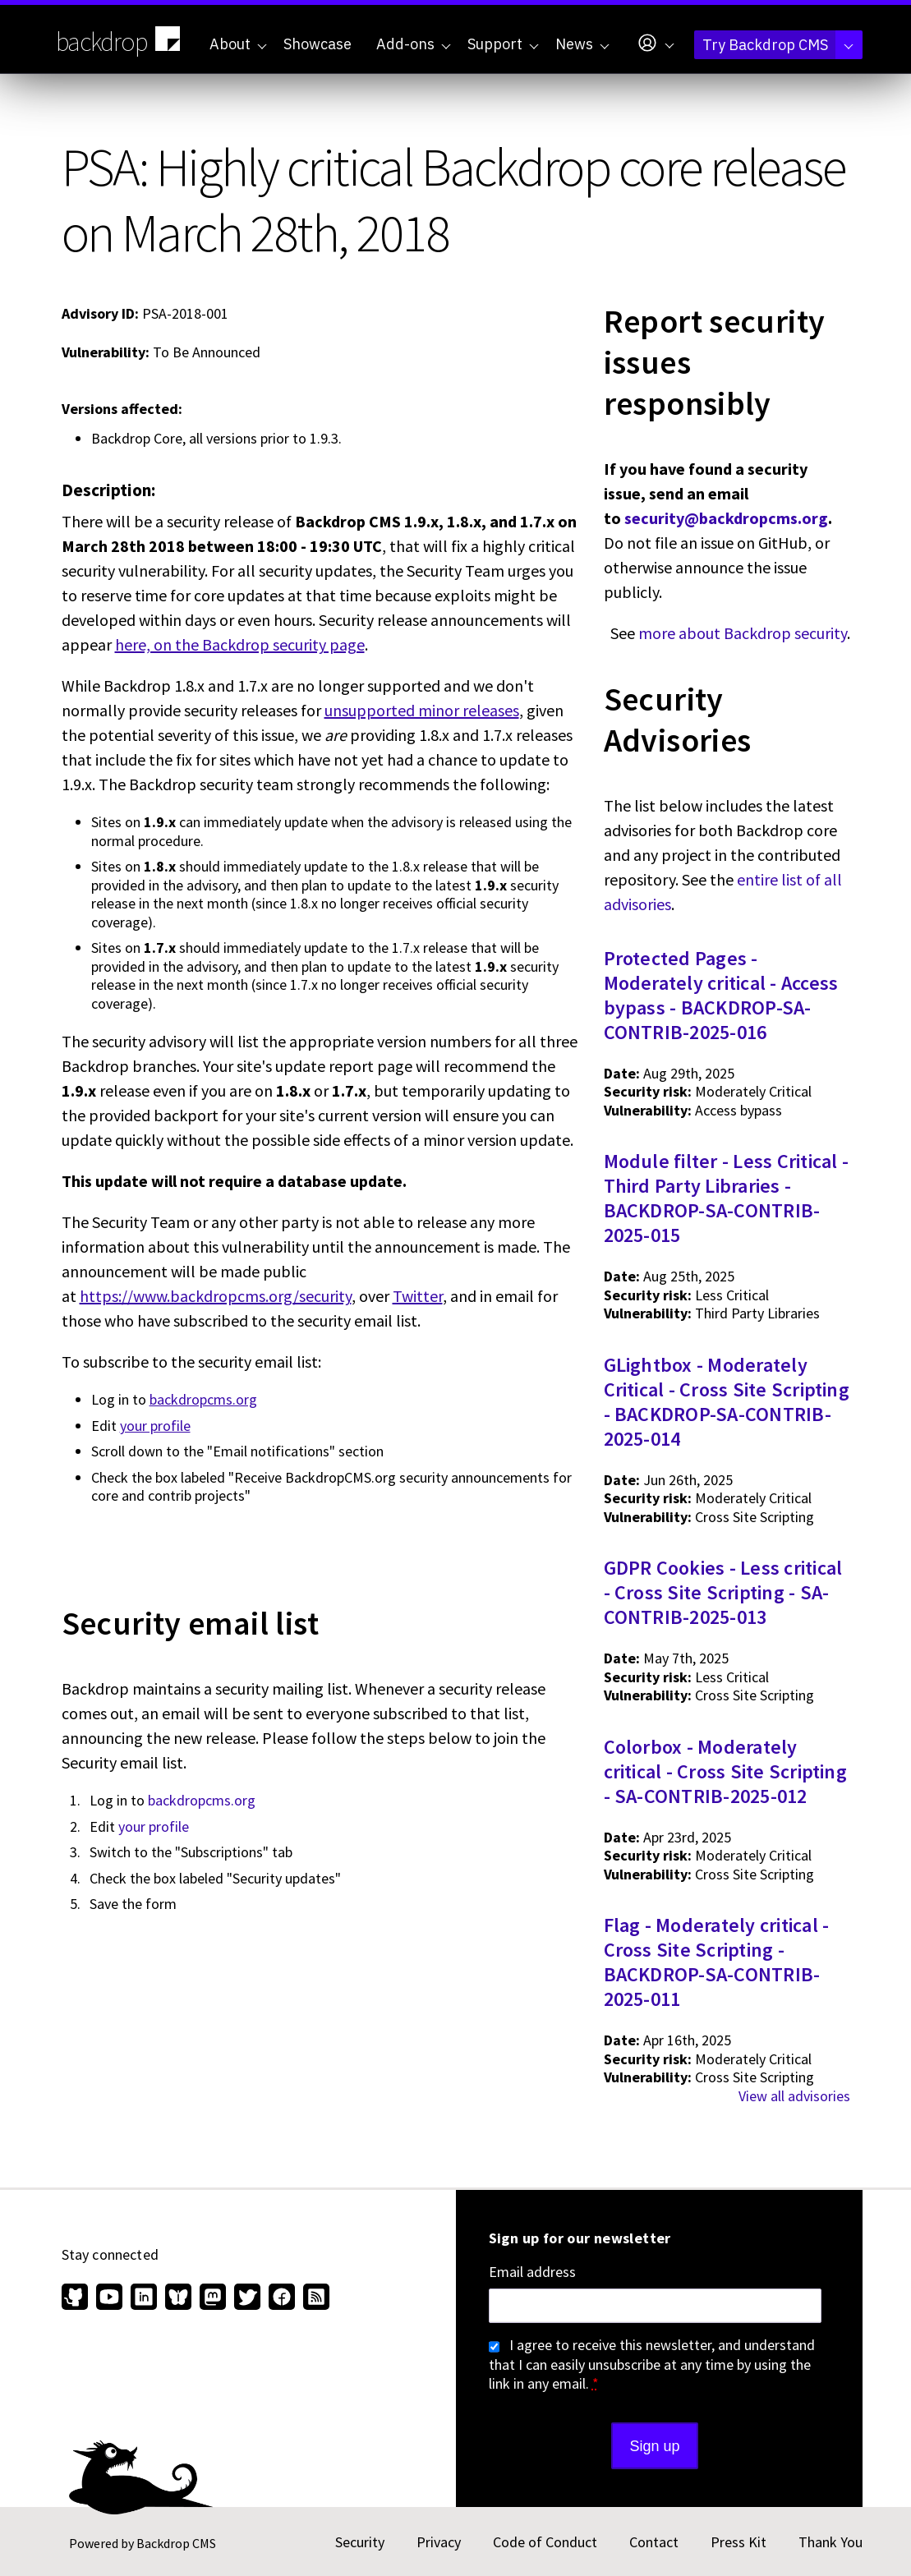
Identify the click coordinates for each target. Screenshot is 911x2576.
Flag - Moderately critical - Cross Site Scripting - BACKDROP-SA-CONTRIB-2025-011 (717, 1962)
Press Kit (738, 2541)
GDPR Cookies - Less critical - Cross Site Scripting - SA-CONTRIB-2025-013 (723, 1592)
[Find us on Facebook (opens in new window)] (282, 2298)
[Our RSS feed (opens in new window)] (314, 2298)
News (582, 43)
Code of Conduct (545, 2541)
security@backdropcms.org (726, 518)
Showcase (317, 43)
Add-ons (413, 43)
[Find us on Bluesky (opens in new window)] (178, 2298)
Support (503, 43)
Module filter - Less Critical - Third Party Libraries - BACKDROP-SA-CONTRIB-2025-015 (726, 1198)
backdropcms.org (203, 1399)
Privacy (438, 2541)
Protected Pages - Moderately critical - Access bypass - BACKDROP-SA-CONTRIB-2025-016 (721, 995)
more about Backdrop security (742, 633)
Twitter (418, 1296)
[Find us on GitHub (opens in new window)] (77, 2298)
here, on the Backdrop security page (240, 644)
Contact (654, 2541)
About (238, 43)
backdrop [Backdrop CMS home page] (120, 40)
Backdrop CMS (176, 2543)
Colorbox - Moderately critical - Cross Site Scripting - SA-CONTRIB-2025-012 (725, 1771)
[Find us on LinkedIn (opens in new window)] (144, 2298)
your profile (155, 1425)
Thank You (830, 2541)
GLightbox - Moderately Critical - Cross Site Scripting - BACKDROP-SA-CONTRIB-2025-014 (726, 1401)
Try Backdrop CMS (777, 44)
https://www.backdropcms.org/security (216, 1296)
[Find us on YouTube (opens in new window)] (109, 2298)
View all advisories (794, 2095)
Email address (532, 2272)
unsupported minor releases (421, 710)
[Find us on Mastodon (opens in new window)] (213, 2298)
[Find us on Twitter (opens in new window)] (247, 2298)
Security (359, 2541)
